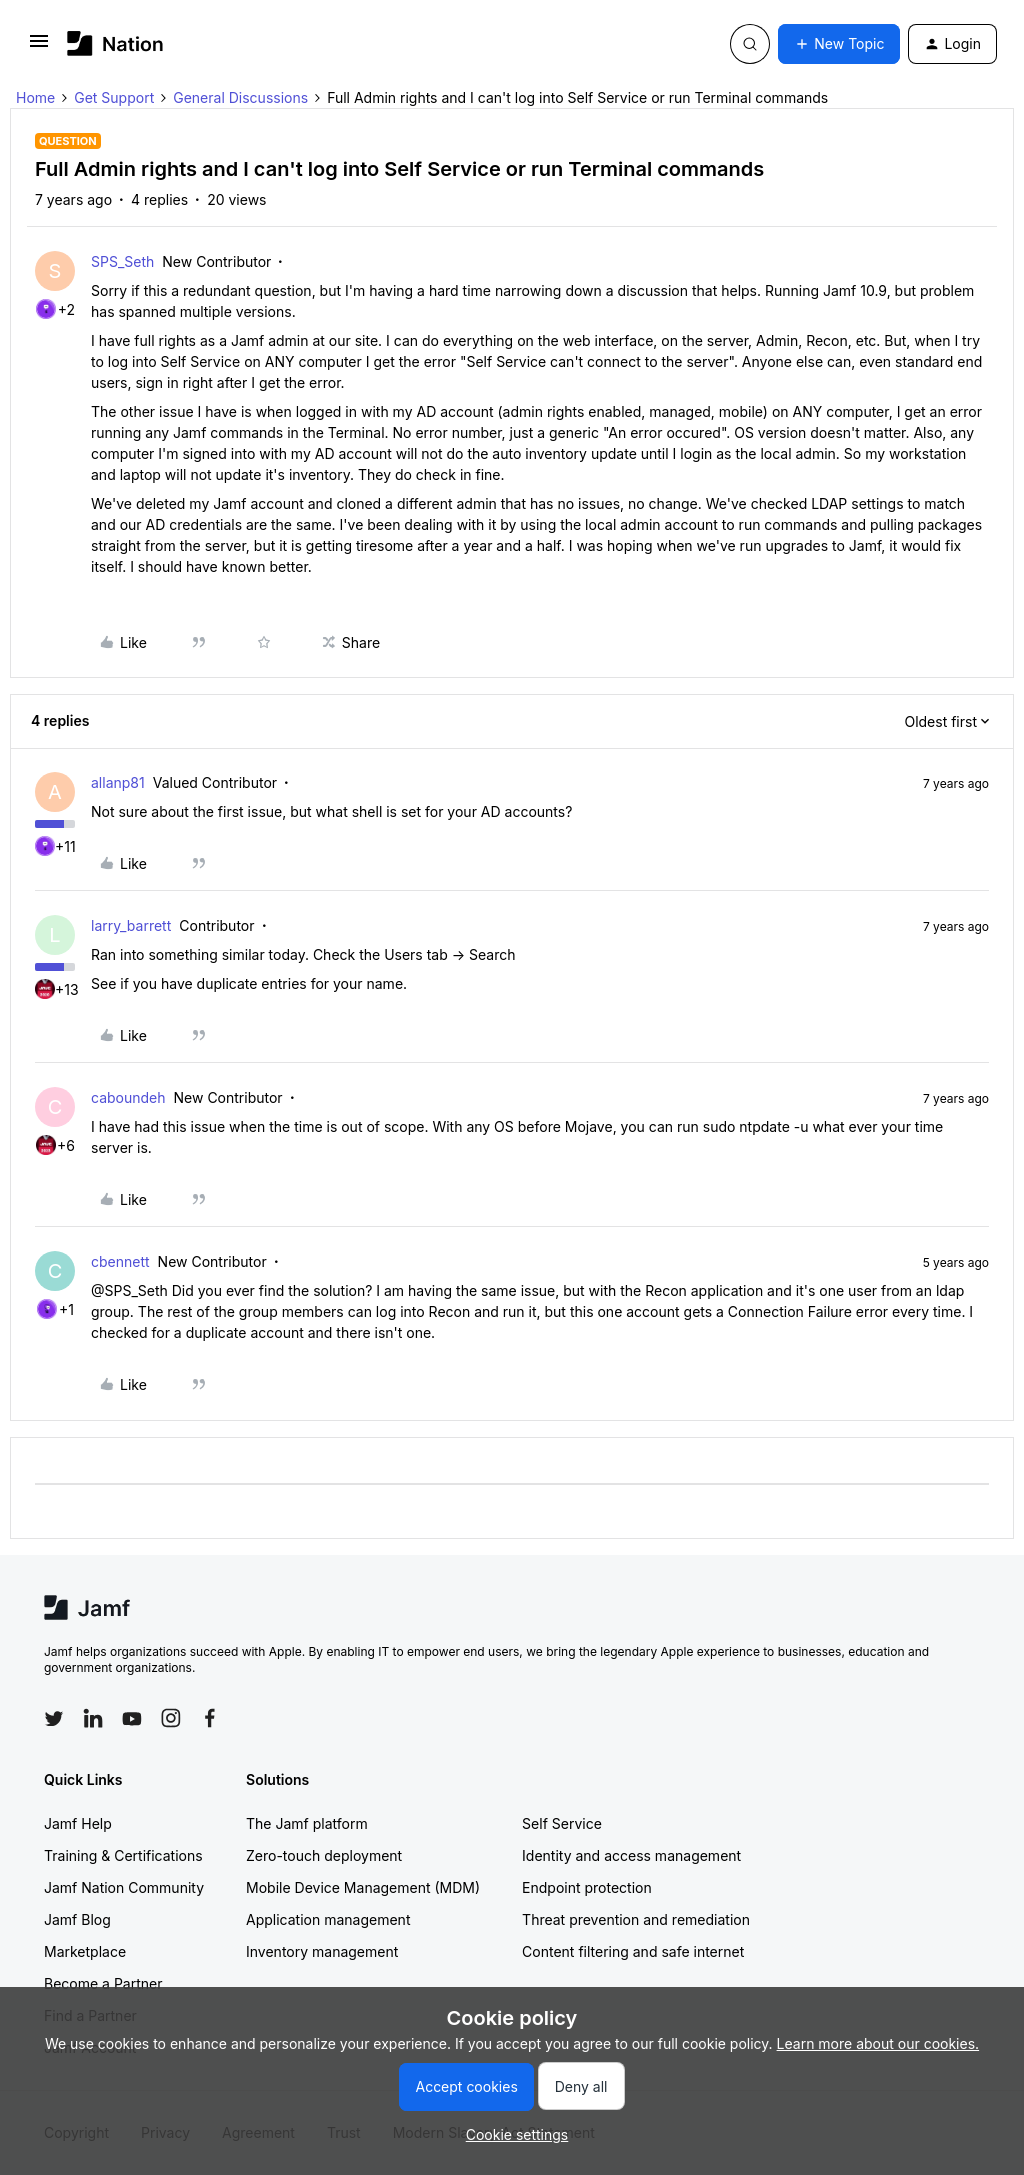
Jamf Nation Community (124, 1887)
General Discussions (240, 97)
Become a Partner (103, 1983)
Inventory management (322, 1951)
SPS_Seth (122, 261)
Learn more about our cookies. (878, 2043)
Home (35, 97)
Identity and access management (631, 1855)
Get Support (114, 97)
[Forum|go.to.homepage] (115, 43)
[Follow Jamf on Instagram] (171, 1718)
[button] (39, 47)
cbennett (120, 1261)
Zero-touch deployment (324, 1855)
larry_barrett (131, 925)
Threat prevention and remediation (636, 1919)
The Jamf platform (307, 1823)
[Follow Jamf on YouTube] (132, 1718)
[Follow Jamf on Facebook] (210, 1718)
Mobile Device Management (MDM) (363, 1887)
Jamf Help (78, 1823)
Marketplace (85, 1951)
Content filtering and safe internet (633, 1951)
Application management (328, 1919)
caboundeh (128, 1097)
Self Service (562, 1823)
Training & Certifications (123, 1855)
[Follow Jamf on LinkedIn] (93, 1718)
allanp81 (118, 782)
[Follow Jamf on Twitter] (54, 1719)
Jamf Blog (77, 1919)
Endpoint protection (587, 1887)
